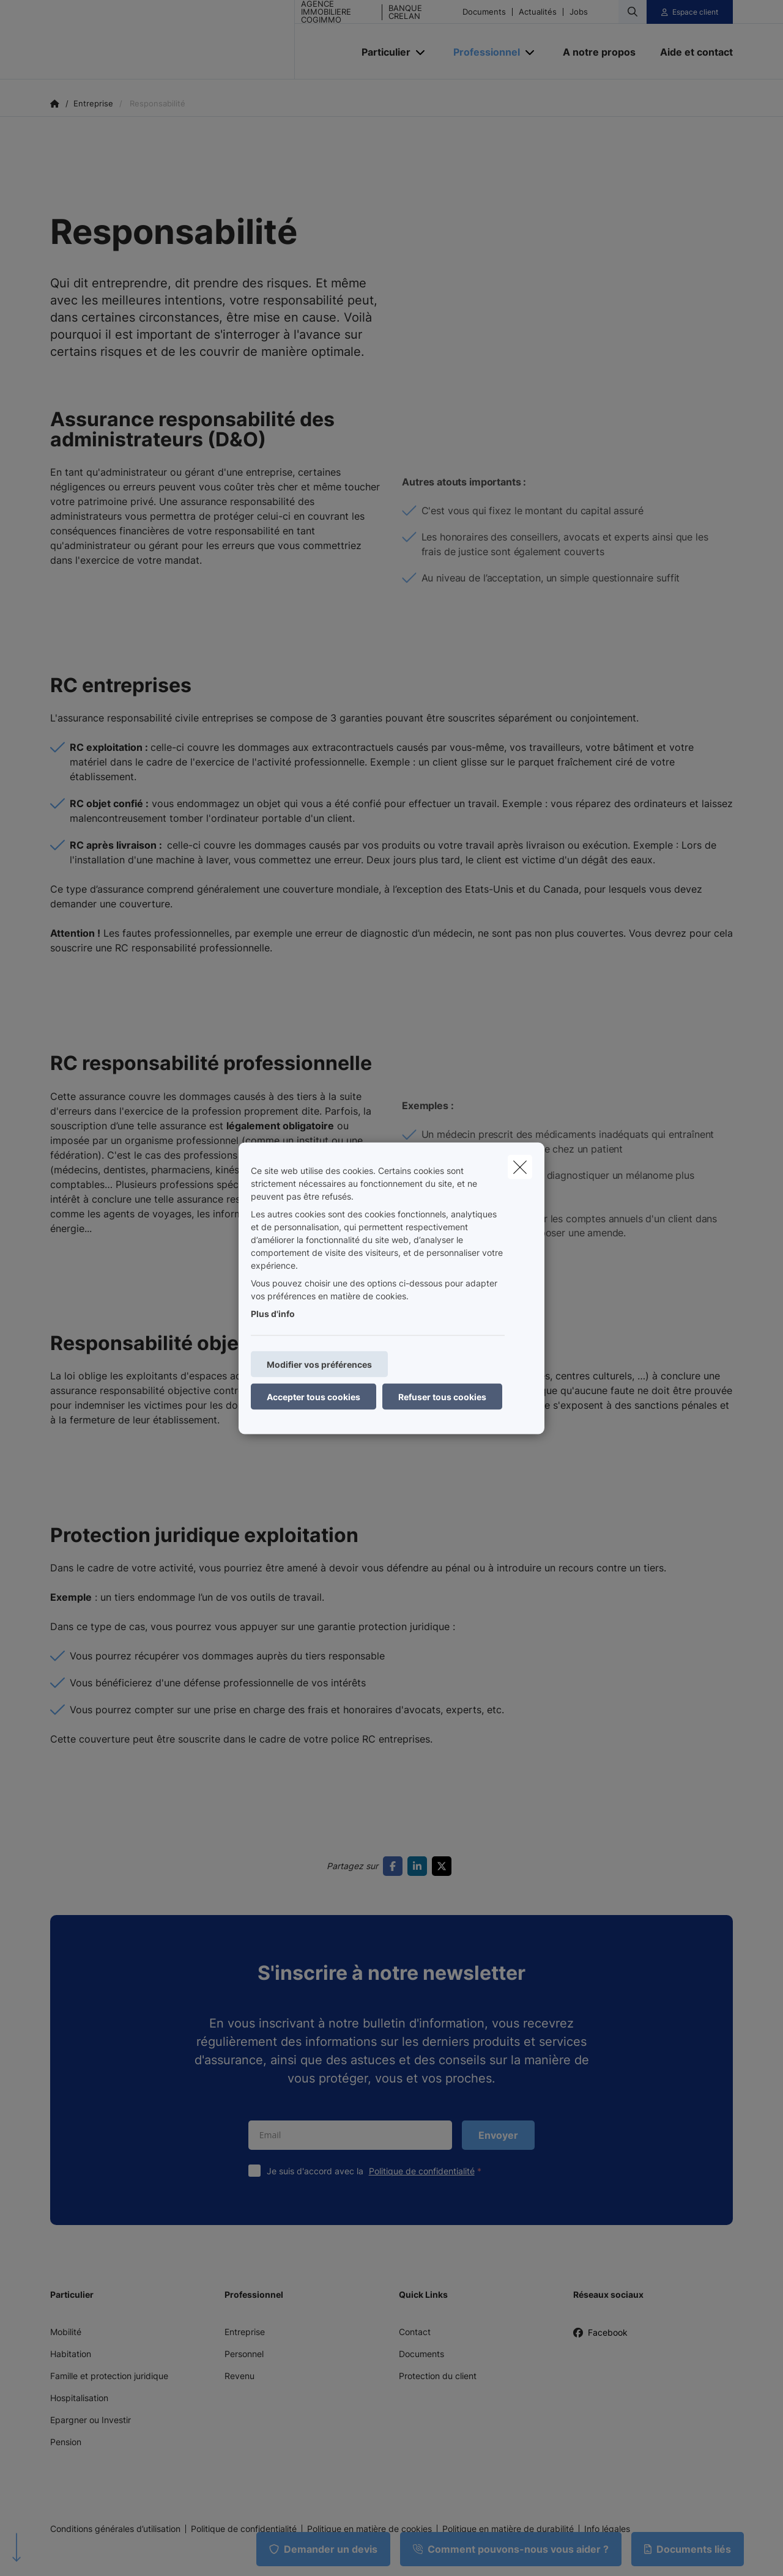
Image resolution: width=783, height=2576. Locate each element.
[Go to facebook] (395, 1866)
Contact (415, 2332)
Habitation (70, 2354)
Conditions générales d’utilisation (115, 2529)
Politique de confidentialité (422, 2171)
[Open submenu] (421, 51)
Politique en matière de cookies (369, 2529)
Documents (484, 12)
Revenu (239, 2376)
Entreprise (245, 2332)
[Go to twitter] (444, 1866)
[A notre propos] (599, 51)
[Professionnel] (482, 51)
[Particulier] (381, 51)
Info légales (607, 2529)
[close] (520, 1166)
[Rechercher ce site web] (632, 11)
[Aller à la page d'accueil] (172, 39)
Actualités (538, 12)
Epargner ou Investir (90, 2420)
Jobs (579, 12)
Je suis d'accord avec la (377, 2171)
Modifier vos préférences (319, 1364)
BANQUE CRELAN (405, 12)
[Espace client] (690, 12)
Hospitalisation (79, 2398)
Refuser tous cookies (442, 1396)
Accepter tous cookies (313, 1396)
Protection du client (438, 2376)
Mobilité (65, 2332)
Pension (65, 2442)
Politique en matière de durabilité (508, 2529)
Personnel (244, 2354)
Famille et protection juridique (109, 2376)
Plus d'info (273, 1313)
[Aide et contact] (690, 51)
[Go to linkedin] (419, 1866)
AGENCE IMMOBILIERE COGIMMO (326, 12)
